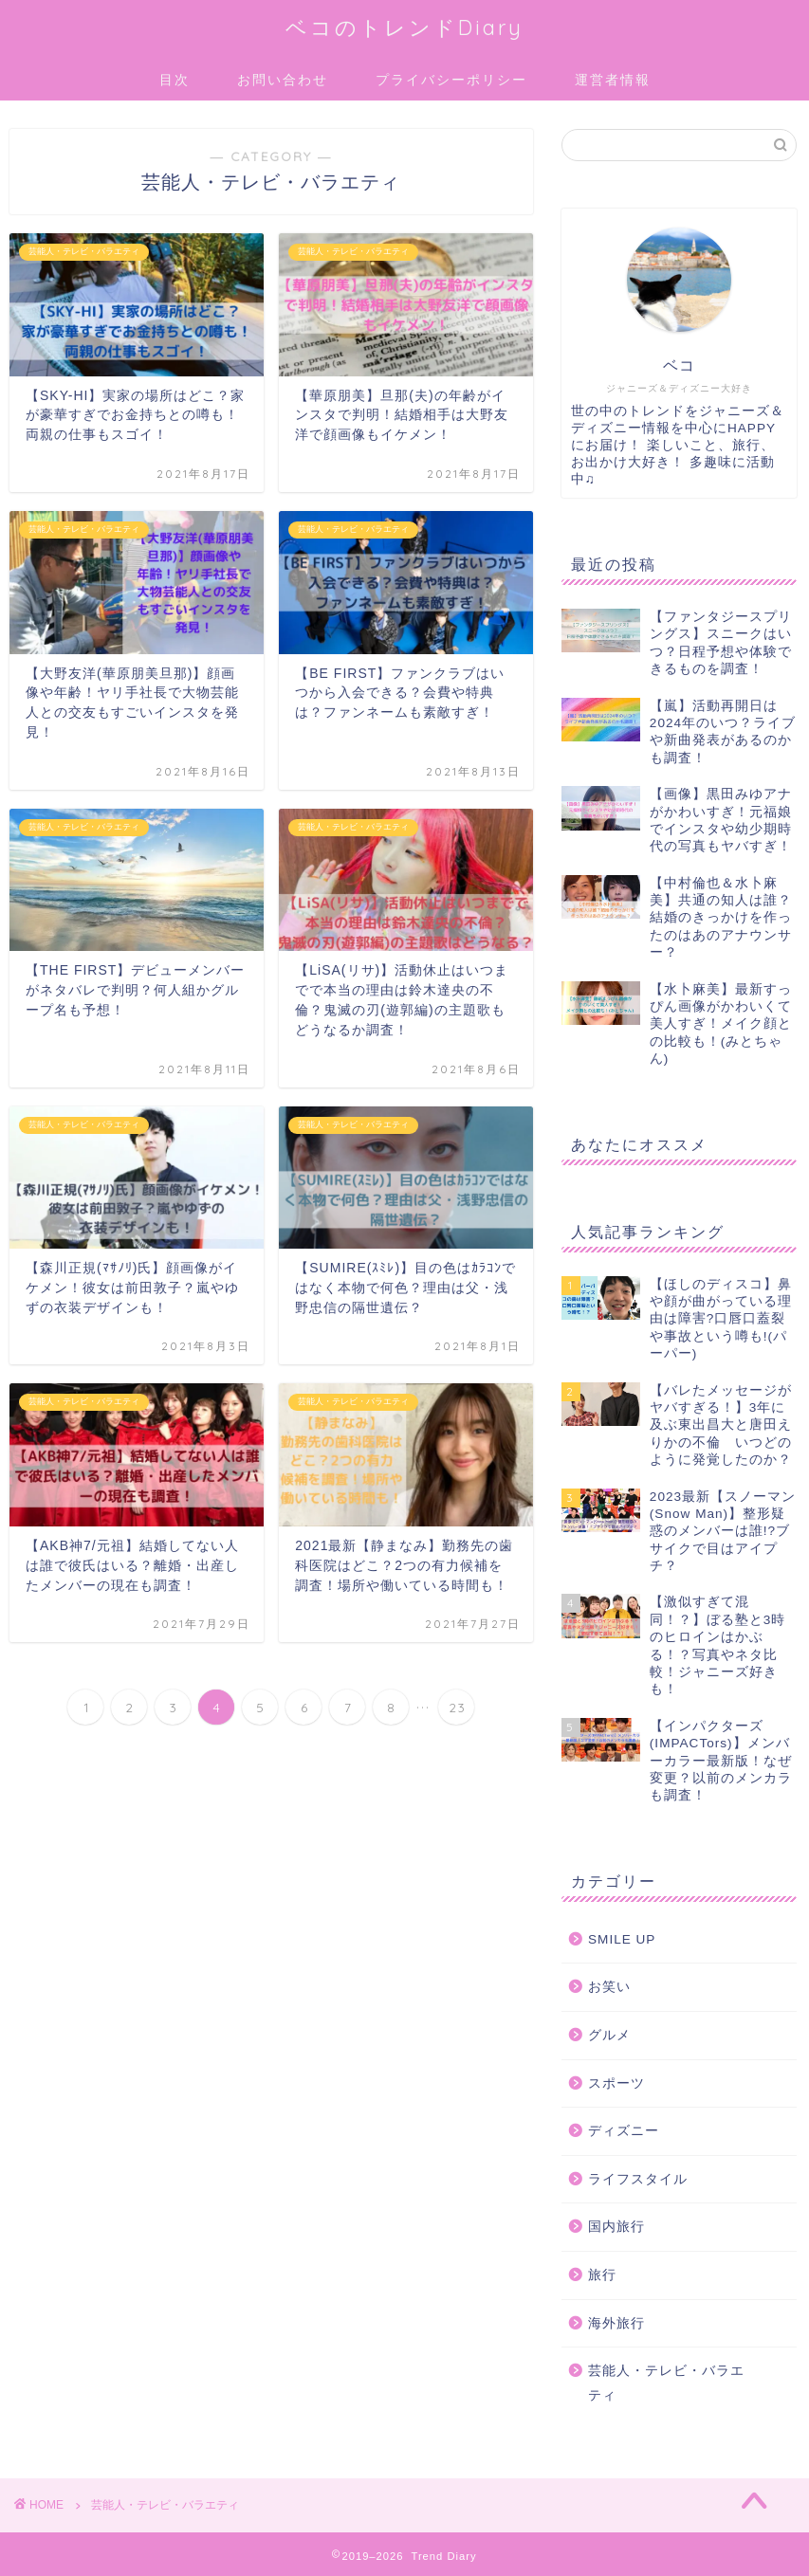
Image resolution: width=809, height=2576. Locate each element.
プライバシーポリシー (451, 79)
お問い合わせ (282, 79)
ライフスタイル (638, 2179)
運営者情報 (613, 79)
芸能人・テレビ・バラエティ (666, 2383)
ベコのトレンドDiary (404, 27)
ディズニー (623, 2131)
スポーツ (616, 2083)
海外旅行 (616, 2323)
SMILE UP (621, 1939)
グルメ (609, 2035)
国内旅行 (616, 2227)
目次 (174, 79)
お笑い (609, 1987)
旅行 (602, 2275)
